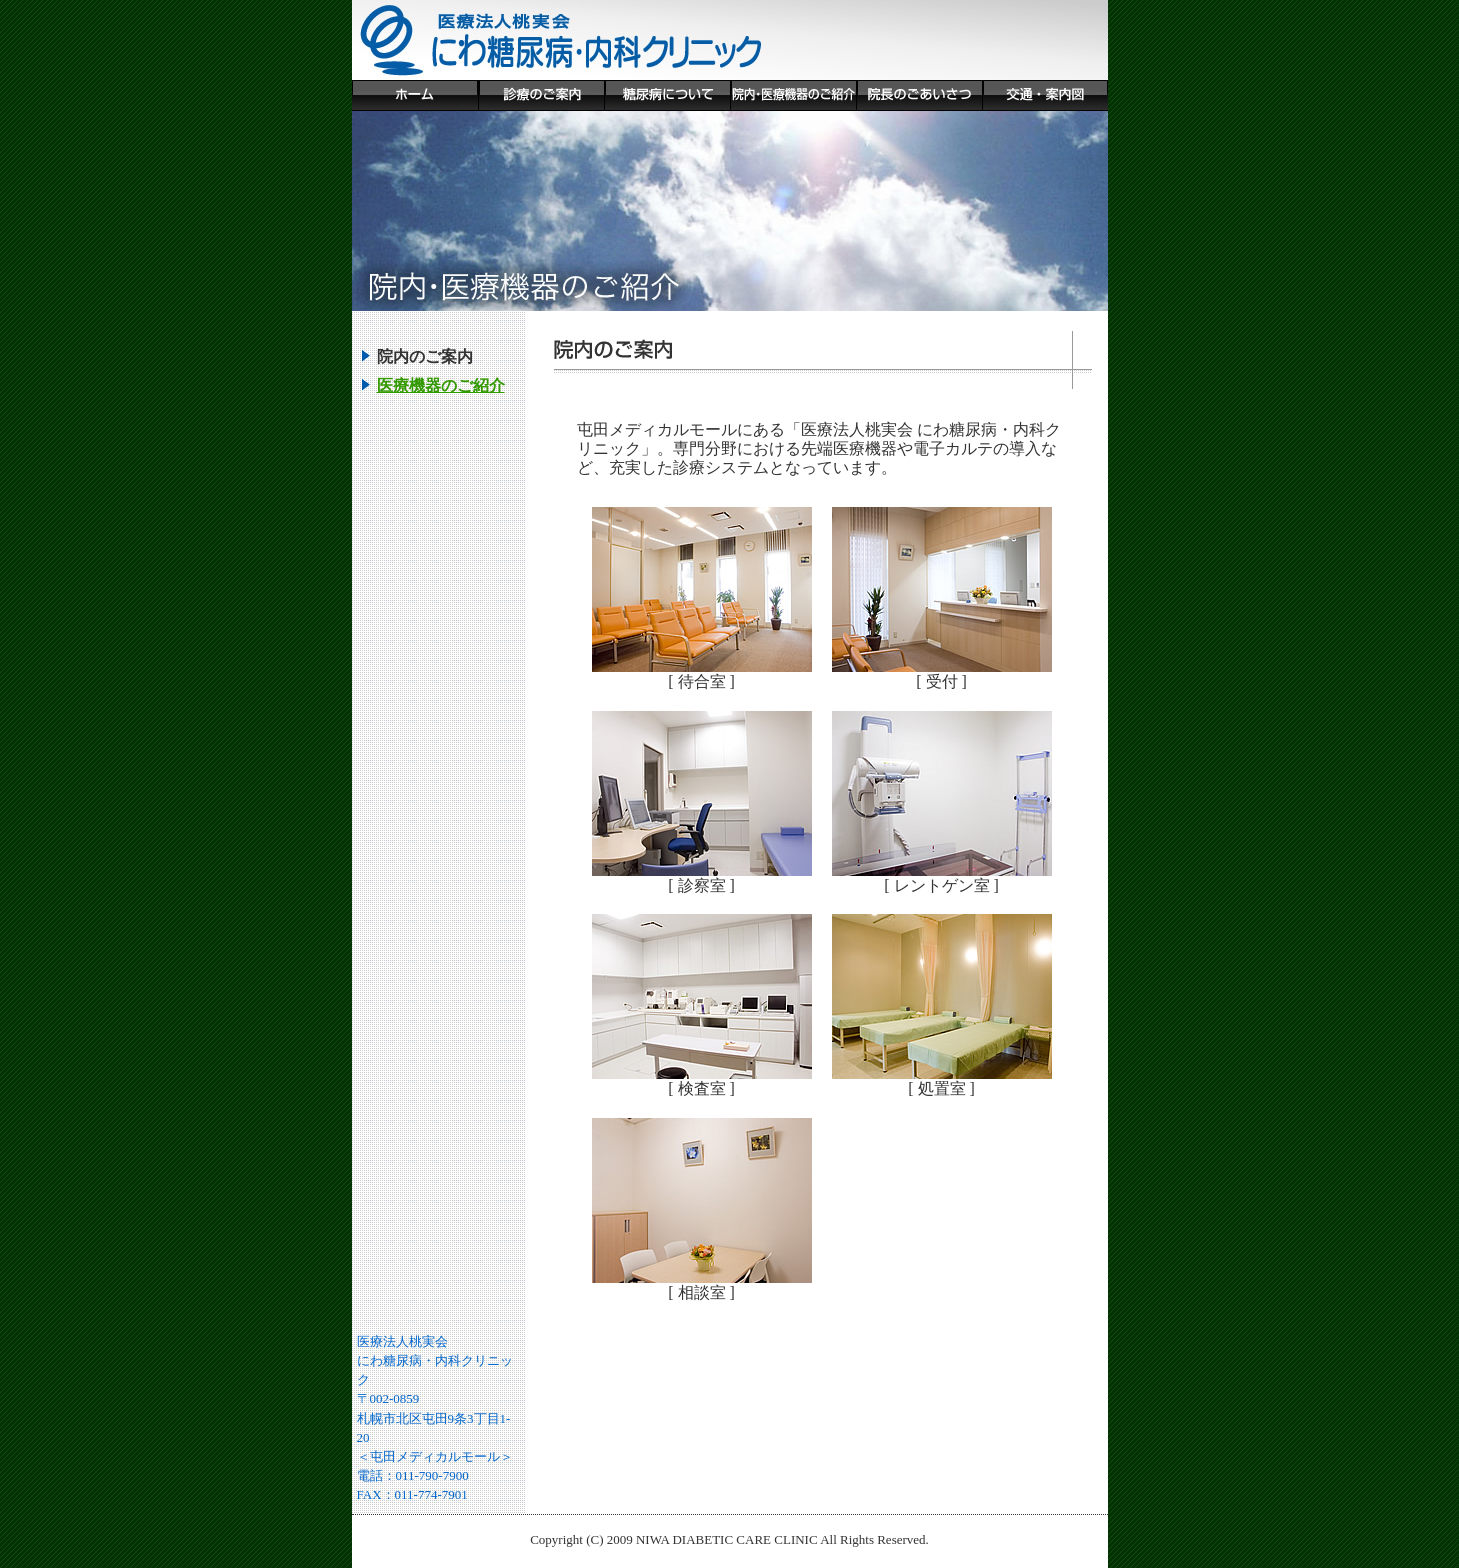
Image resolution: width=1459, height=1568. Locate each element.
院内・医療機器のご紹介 (793, 95)
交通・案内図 (1045, 95)
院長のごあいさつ (919, 95)
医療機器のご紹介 (441, 385)
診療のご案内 (541, 95)
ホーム (415, 95)
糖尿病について (667, 95)
